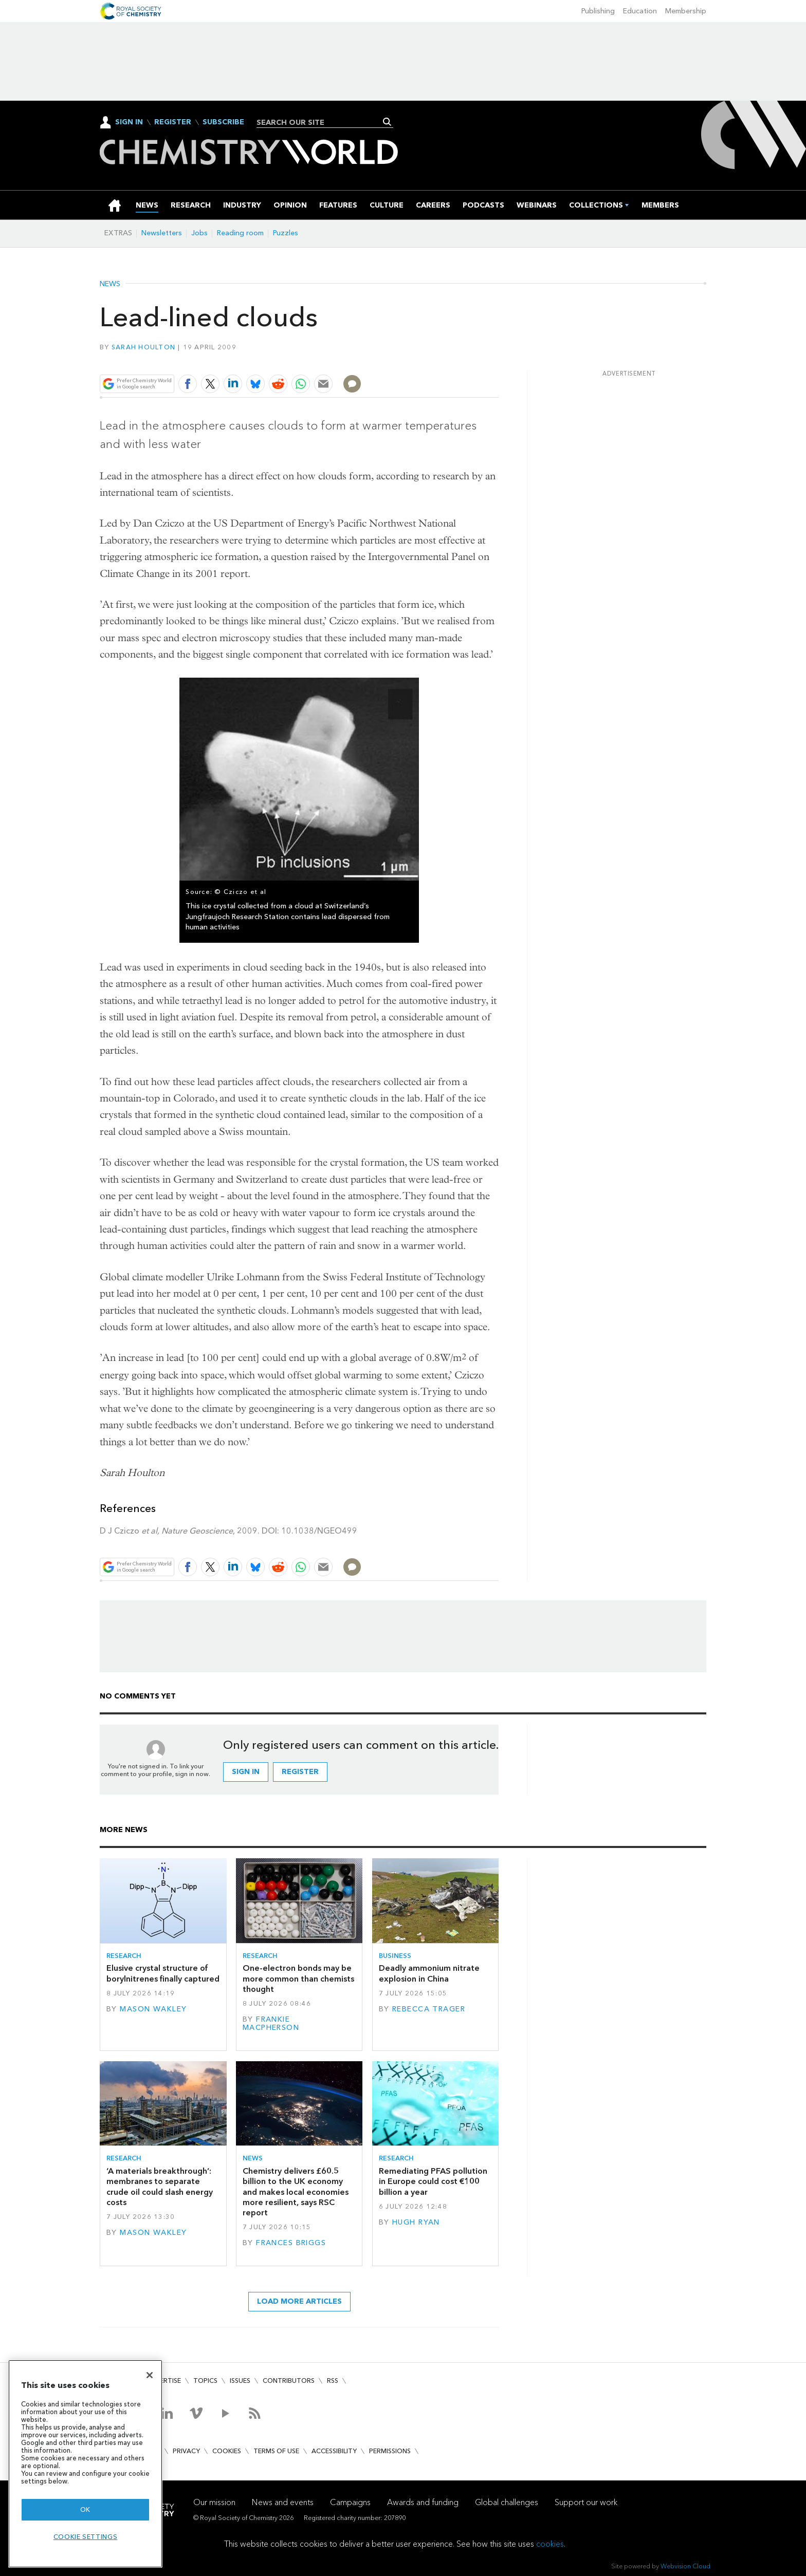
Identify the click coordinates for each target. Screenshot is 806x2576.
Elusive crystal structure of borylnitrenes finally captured (162, 1973)
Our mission (214, 2502)
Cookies (226, 2451)
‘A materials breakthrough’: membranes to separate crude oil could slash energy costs (159, 2186)
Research (123, 1955)
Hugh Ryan (416, 2222)
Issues (240, 2380)
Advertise (163, 2380)
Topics (205, 2380)
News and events (283, 2502)
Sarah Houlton (143, 347)
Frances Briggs (291, 2242)
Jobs (199, 233)
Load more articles (299, 2301)
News (110, 284)
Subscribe (223, 122)
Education (640, 11)
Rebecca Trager (428, 2009)
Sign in (246, 1771)
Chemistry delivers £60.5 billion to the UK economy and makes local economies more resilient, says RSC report (296, 2191)
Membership (685, 11)
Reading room (240, 233)
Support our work (586, 2502)
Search (387, 122)
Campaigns (350, 2502)
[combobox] (321, 122)
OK (85, 2509)
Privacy (186, 2451)
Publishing (598, 11)
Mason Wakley (153, 2009)
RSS (332, 2380)
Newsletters (161, 233)
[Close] (149, 2375)
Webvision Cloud (685, 2566)
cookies (550, 2544)
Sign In (129, 122)
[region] (85, 2464)
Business (395, 1955)
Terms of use (276, 2451)
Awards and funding (423, 2502)
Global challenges (506, 2502)
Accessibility (334, 2451)
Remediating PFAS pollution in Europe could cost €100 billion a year (433, 2181)
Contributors (289, 2380)
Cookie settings (85, 2537)
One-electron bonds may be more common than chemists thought (298, 1978)
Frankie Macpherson (271, 2023)
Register (172, 122)
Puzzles (285, 233)
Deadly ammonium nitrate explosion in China (429, 1973)
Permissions (390, 2451)
